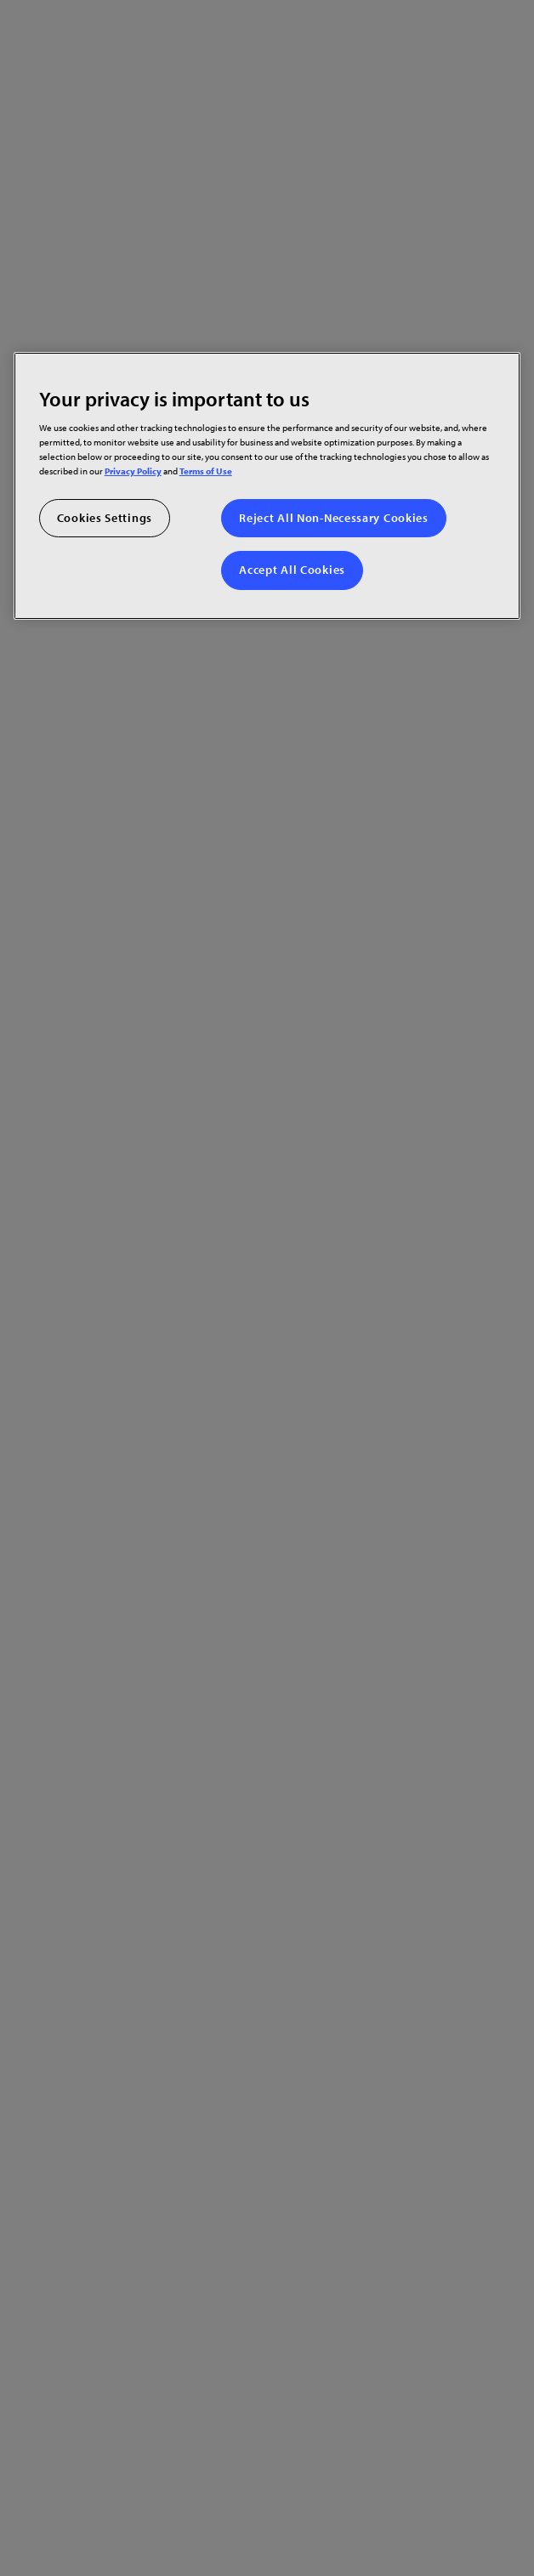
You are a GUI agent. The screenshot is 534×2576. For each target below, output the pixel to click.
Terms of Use (205, 470)
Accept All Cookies (292, 569)
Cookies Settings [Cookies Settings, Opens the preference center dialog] (104, 517)
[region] (267, 485)
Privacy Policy (133, 470)
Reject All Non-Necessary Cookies (333, 517)
